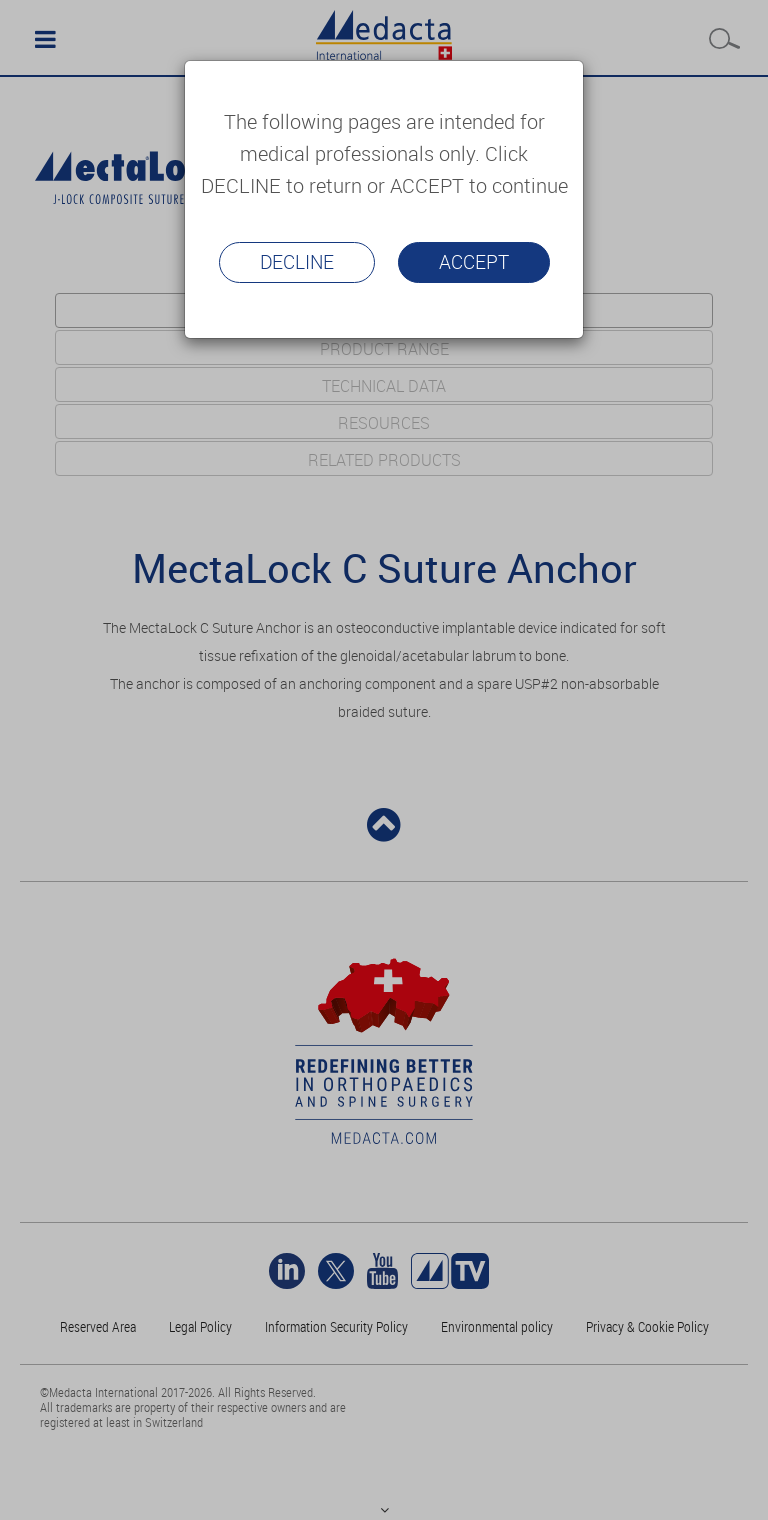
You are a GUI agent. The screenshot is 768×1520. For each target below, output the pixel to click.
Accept (474, 262)
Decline (297, 262)
